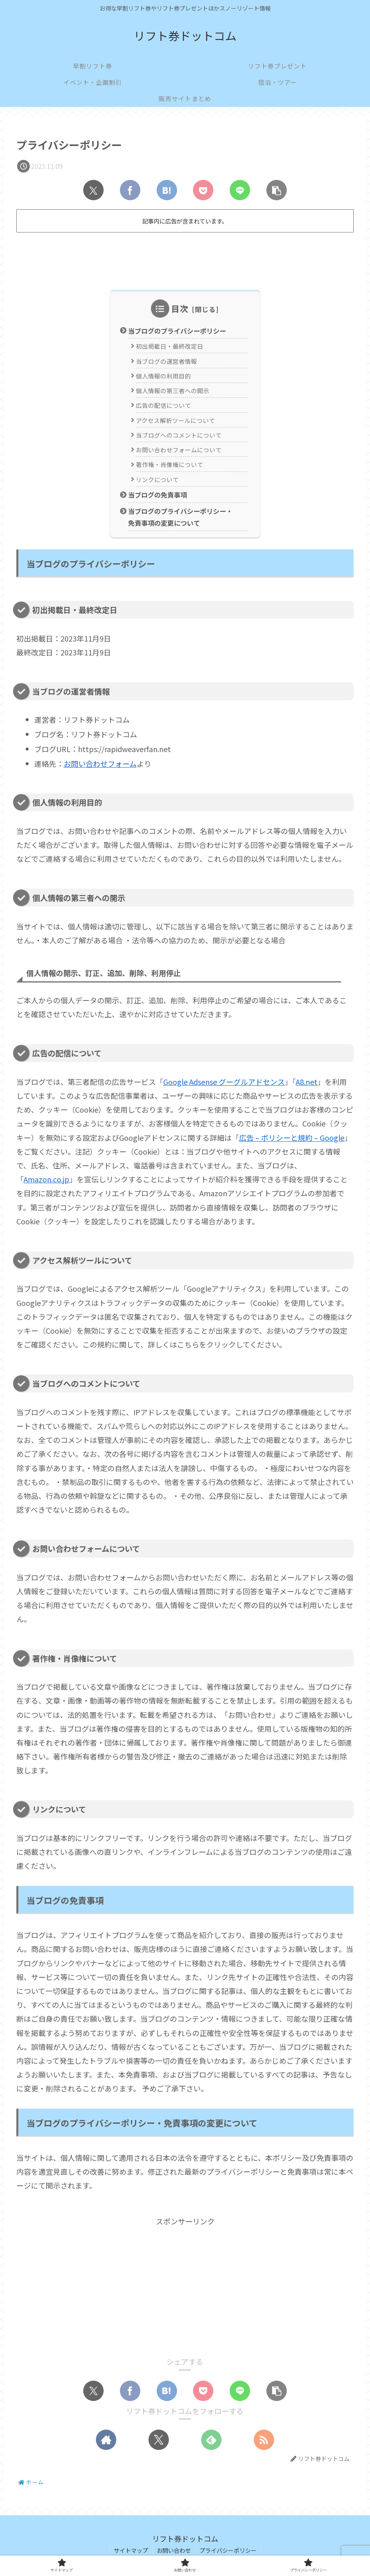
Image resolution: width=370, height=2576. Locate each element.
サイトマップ (131, 2550)
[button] (276, 190)
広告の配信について (163, 405)
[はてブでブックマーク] (167, 190)
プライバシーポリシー (228, 2550)
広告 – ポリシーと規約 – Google (291, 1137)
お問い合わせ (174, 2550)
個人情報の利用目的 (163, 376)
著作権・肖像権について (169, 464)
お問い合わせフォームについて (179, 449)
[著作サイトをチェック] (106, 2440)
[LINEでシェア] (240, 190)
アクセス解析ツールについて (175, 420)
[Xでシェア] (93, 190)
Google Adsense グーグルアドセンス (224, 1081)
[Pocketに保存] (203, 190)
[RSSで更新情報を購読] (264, 2440)
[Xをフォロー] (158, 2440)
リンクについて (157, 479)
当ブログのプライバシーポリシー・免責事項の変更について (180, 517)
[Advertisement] (185, 258)
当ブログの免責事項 (157, 495)
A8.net (306, 1081)
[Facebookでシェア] (130, 190)
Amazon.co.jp (46, 1179)
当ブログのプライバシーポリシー (177, 331)
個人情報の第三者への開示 (172, 390)
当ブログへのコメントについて (179, 435)
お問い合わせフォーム (100, 763)
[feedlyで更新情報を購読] (211, 2440)
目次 (179, 308)
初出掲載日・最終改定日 (169, 346)
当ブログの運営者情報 (166, 361)
